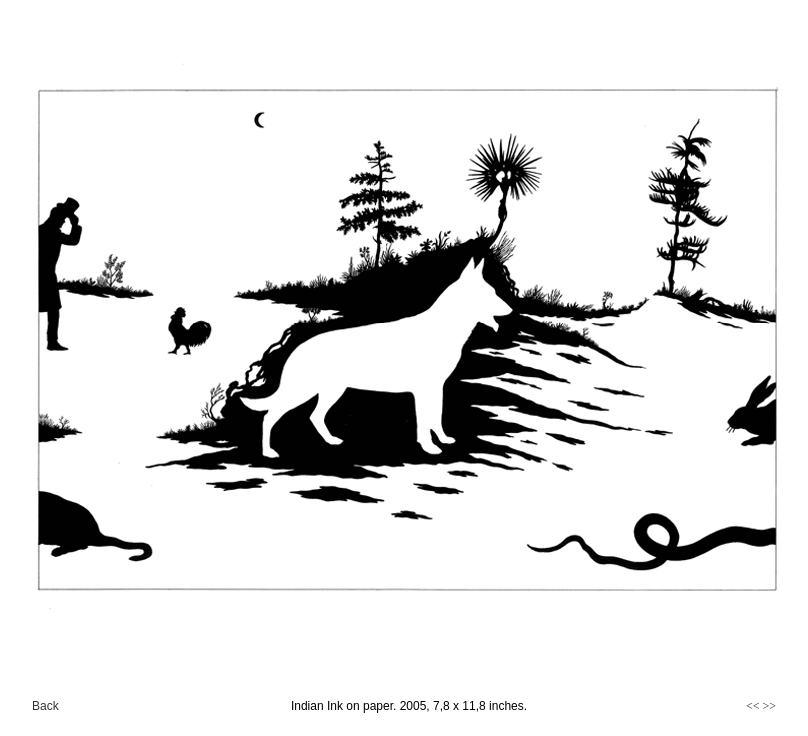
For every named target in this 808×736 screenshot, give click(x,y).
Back (45, 706)
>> (769, 706)
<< (753, 706)
